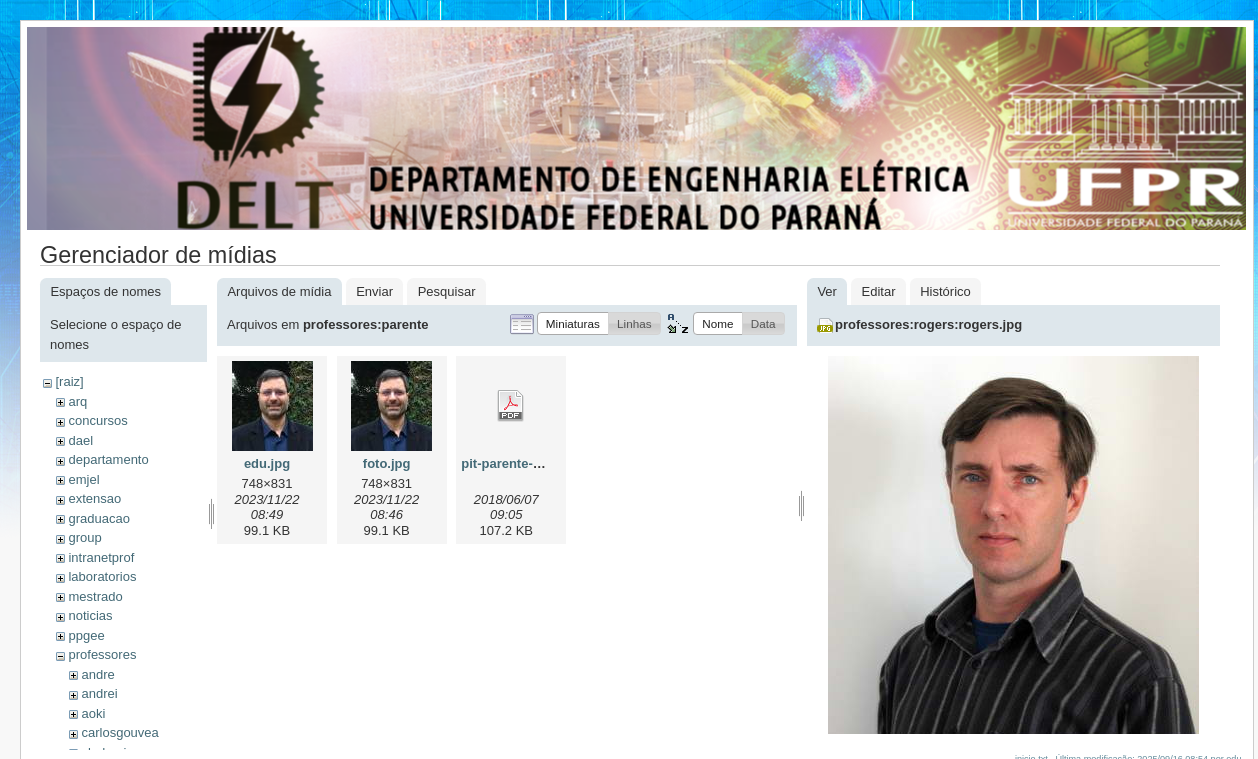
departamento (108, 459)
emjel (83, 479)
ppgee (86, 635)
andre (97, 674)
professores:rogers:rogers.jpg (928, 324)
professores (102, 654)
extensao (94, 498)
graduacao (98, 518)
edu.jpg (267, 463)
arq (77, 401)
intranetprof (101, 557)
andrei (99, 693)
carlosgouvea (119, 732)
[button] (573, 323)
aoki (93, 713)
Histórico (945, 291)
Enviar (374, 291)
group (84, 537)
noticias (90, 615)
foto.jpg (387, 463)
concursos (97, 420)
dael (80, 440)
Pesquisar (447, 291)
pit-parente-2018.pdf (523, 463)
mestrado (95, 596)
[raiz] (69, 381)
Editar (879, 291)
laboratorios (102, 576)
